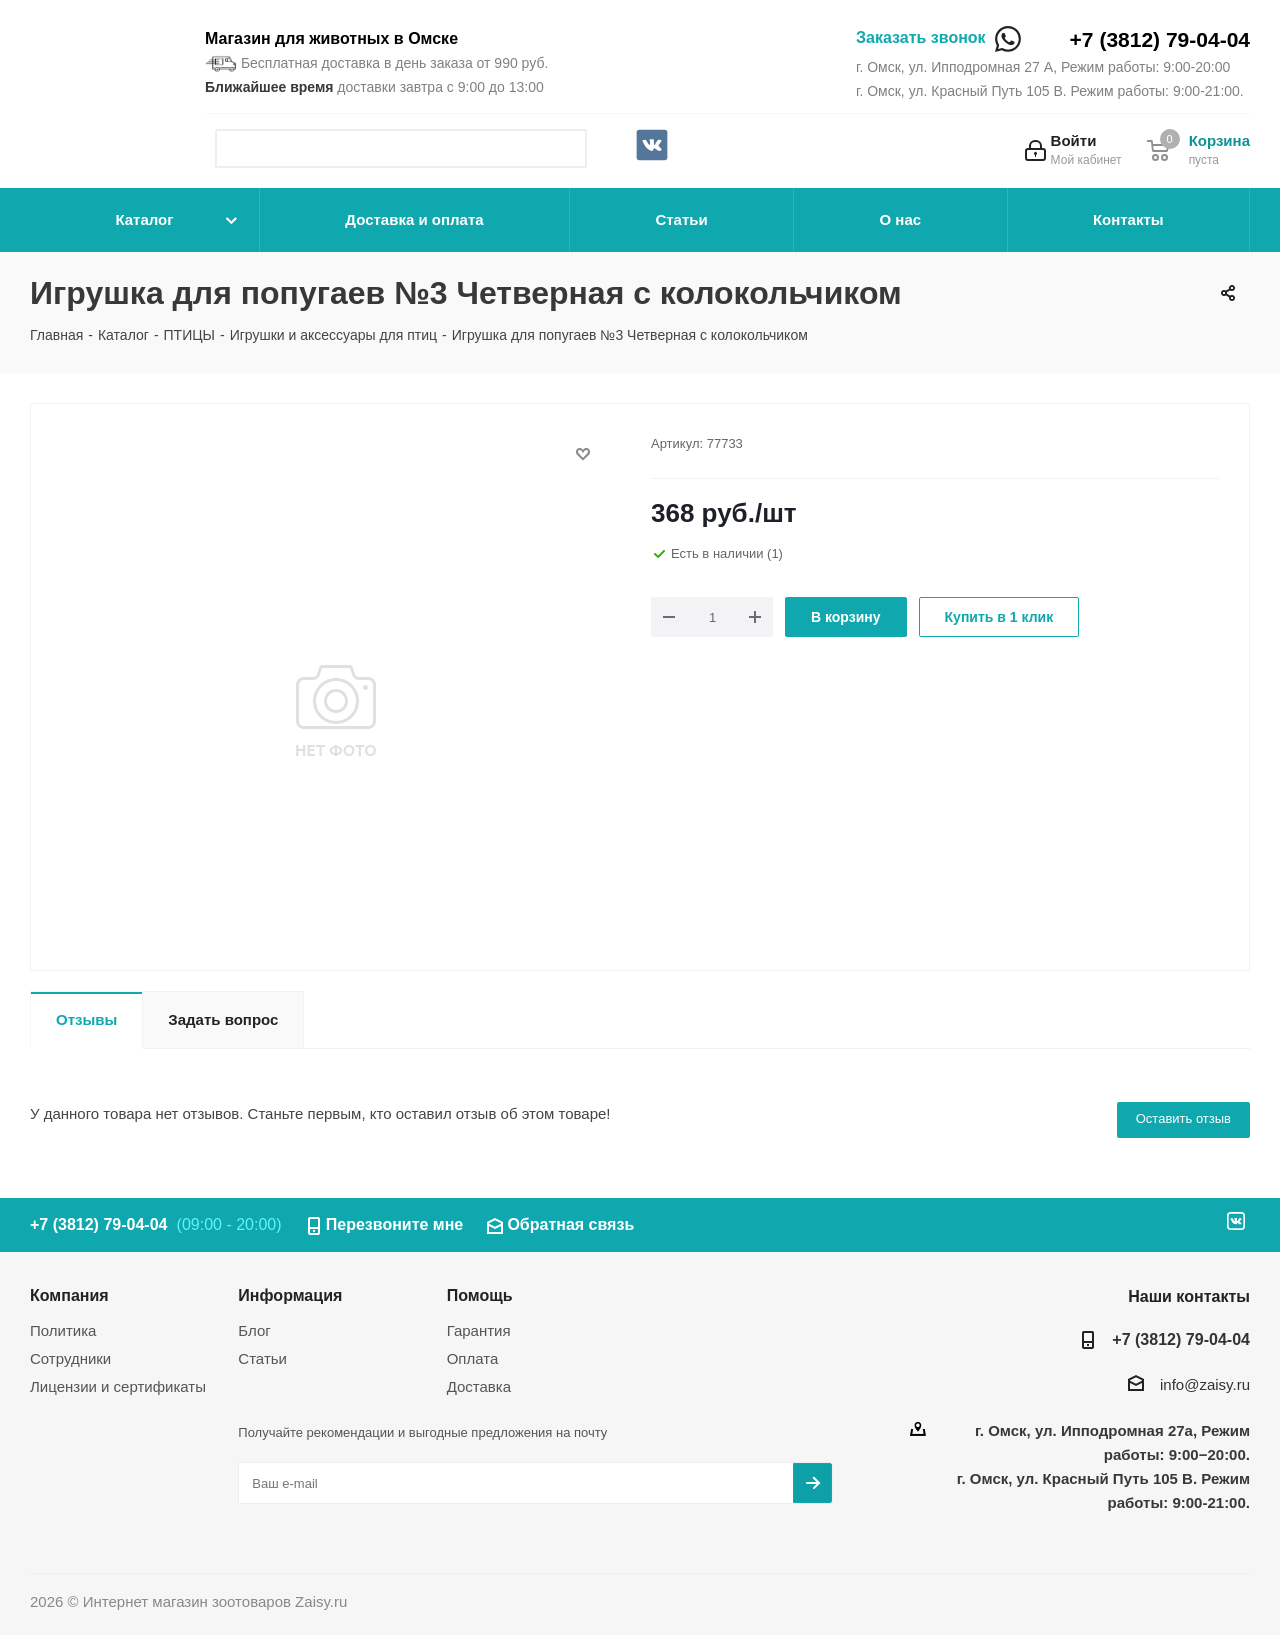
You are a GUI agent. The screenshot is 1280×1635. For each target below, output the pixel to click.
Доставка (479, 1386)
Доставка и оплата (414, 219)
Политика (63, 1330)
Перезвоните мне (395, 1224)
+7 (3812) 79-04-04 (1160, 39)
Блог (254, 1330)
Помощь (480, 1295)
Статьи (681, 219)
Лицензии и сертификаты (118, 1386)
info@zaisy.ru (1205, 1384)
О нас (901, 219)
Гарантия (479, 1330)
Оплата (473, 1358)
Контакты (1128, 219)
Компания (69, 1295)
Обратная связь (570, 1224)
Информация (290, 1295)
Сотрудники (70, 1358)
